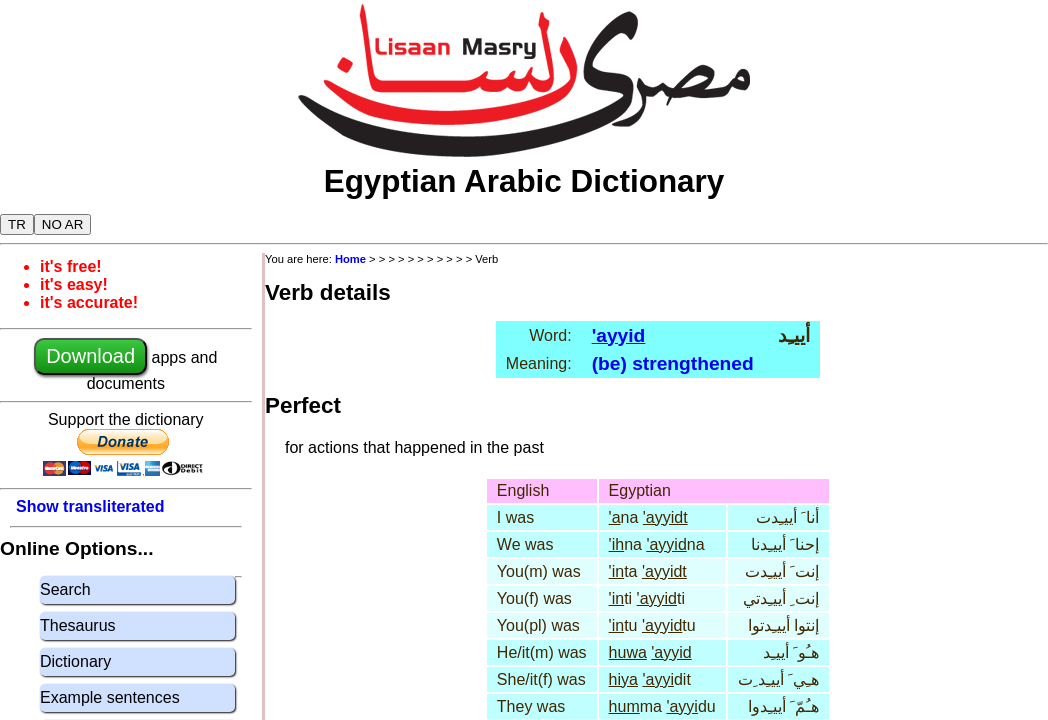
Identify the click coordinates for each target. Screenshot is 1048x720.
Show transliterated (90, 506)
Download (90, 356)
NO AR (62, 224)
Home (350, 259)
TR (17, 224)
